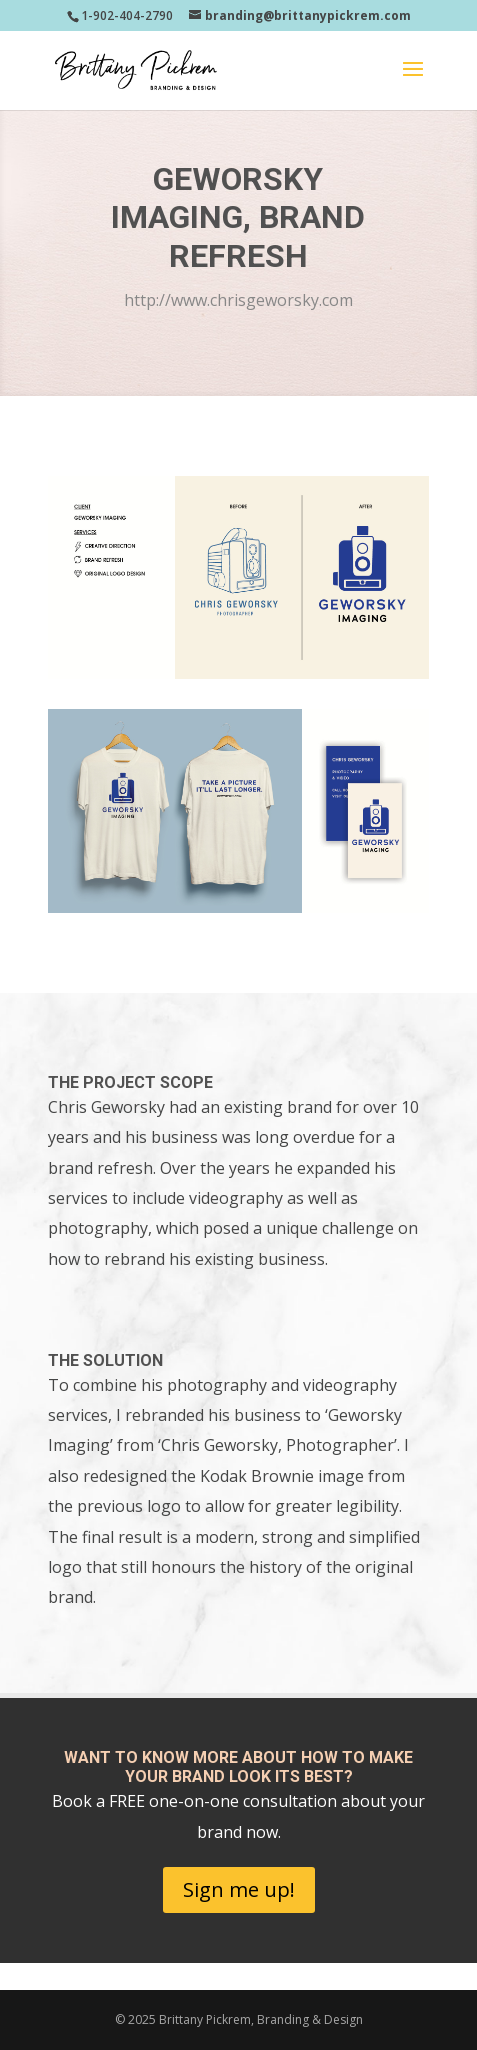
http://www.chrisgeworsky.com (238, 300)
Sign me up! (239, 1889)
